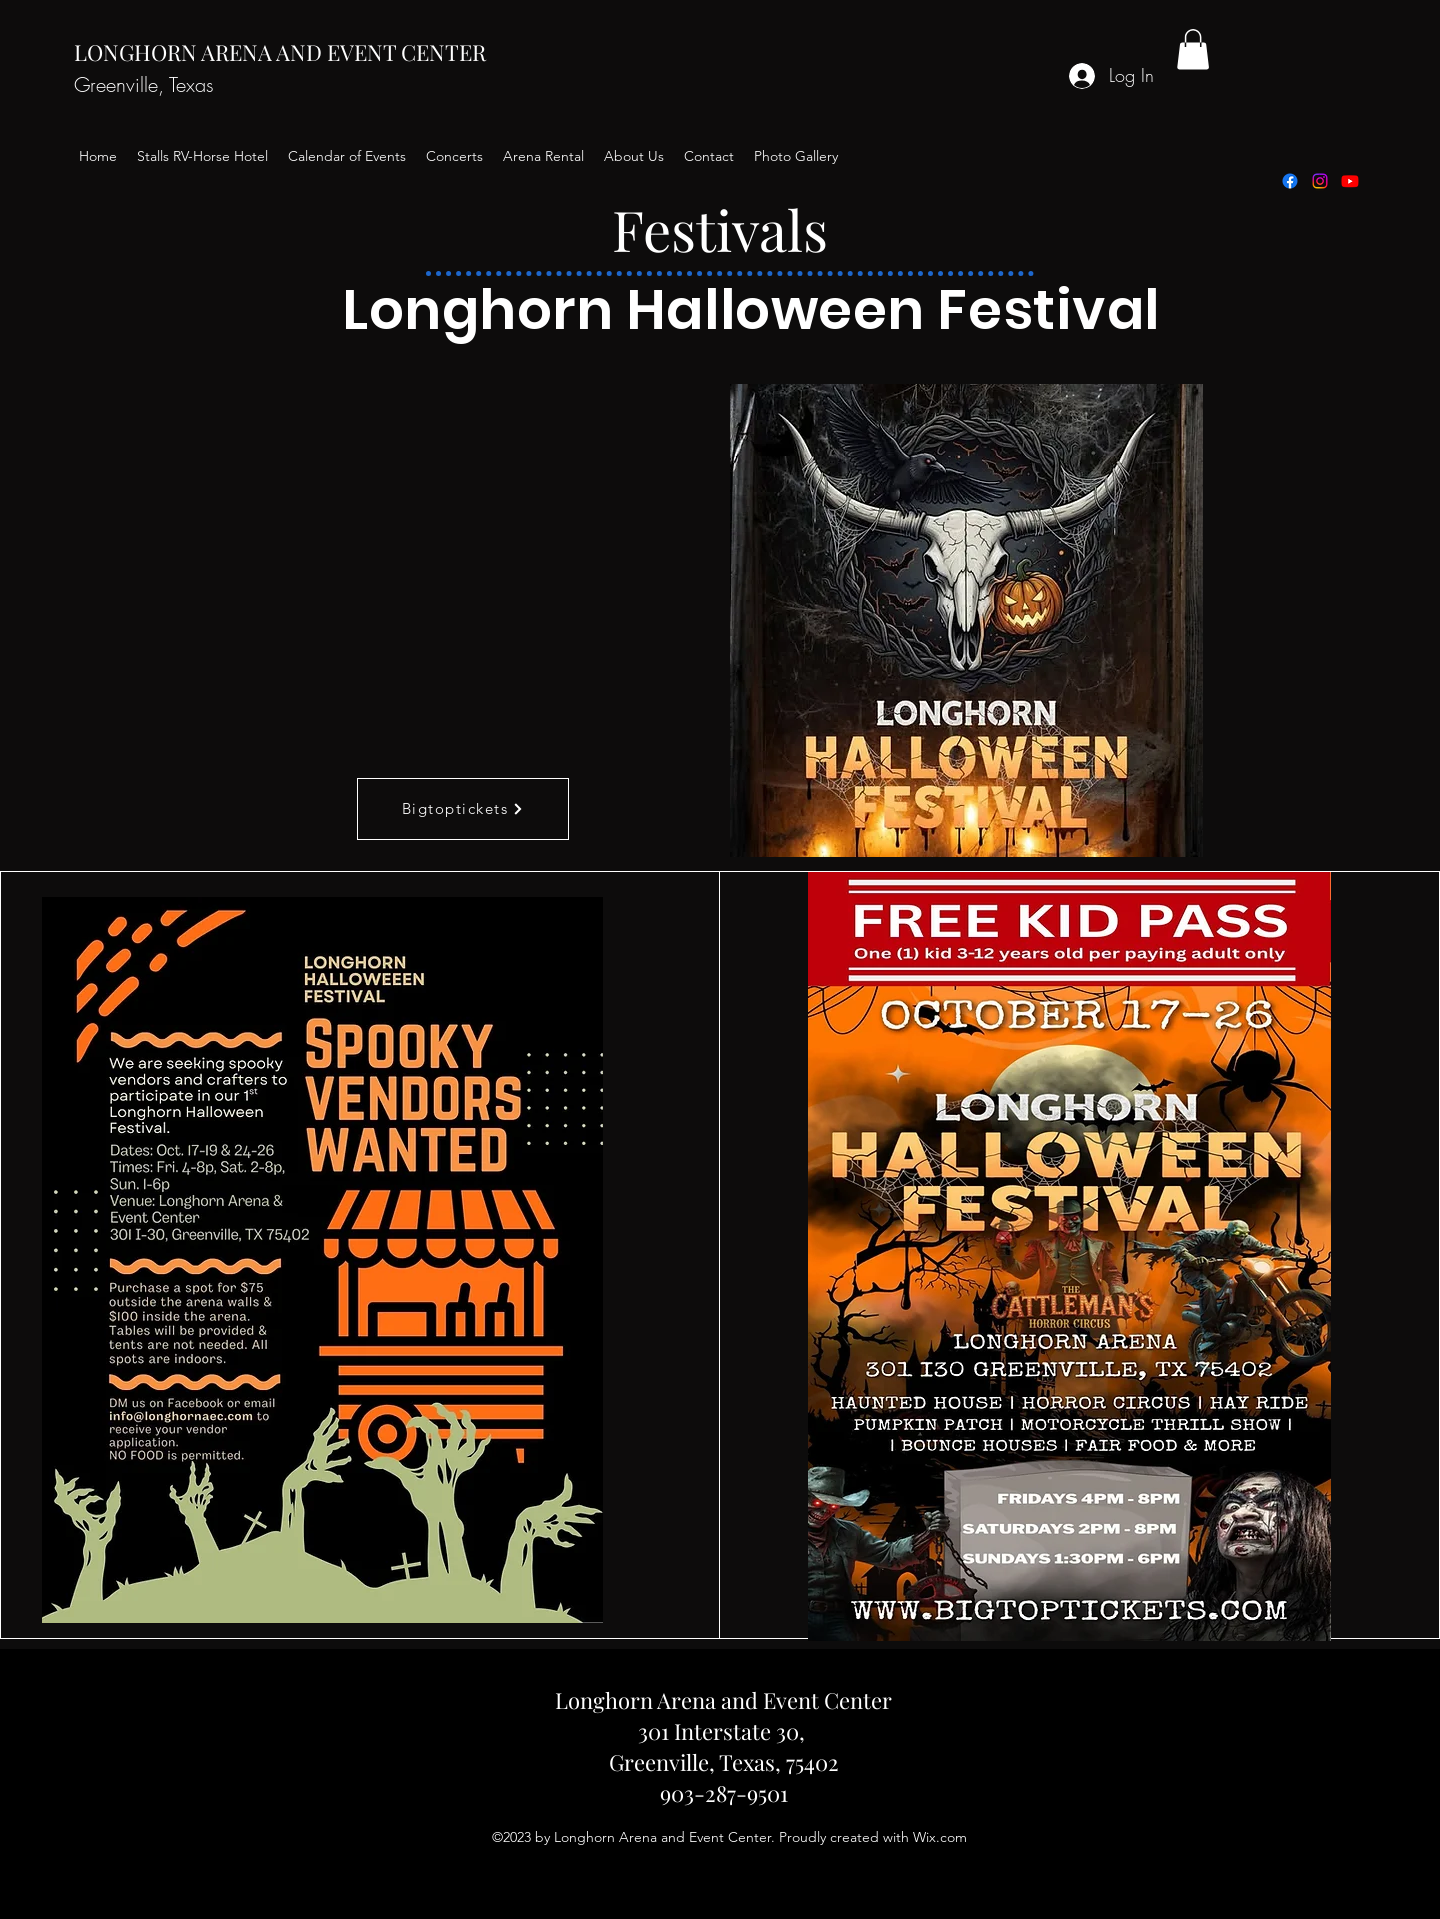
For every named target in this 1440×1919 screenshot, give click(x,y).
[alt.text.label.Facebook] (1290, 181)
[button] (1193, 49)
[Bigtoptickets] (463, 809)
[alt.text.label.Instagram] (1320, 181)
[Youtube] (1350, 181)
